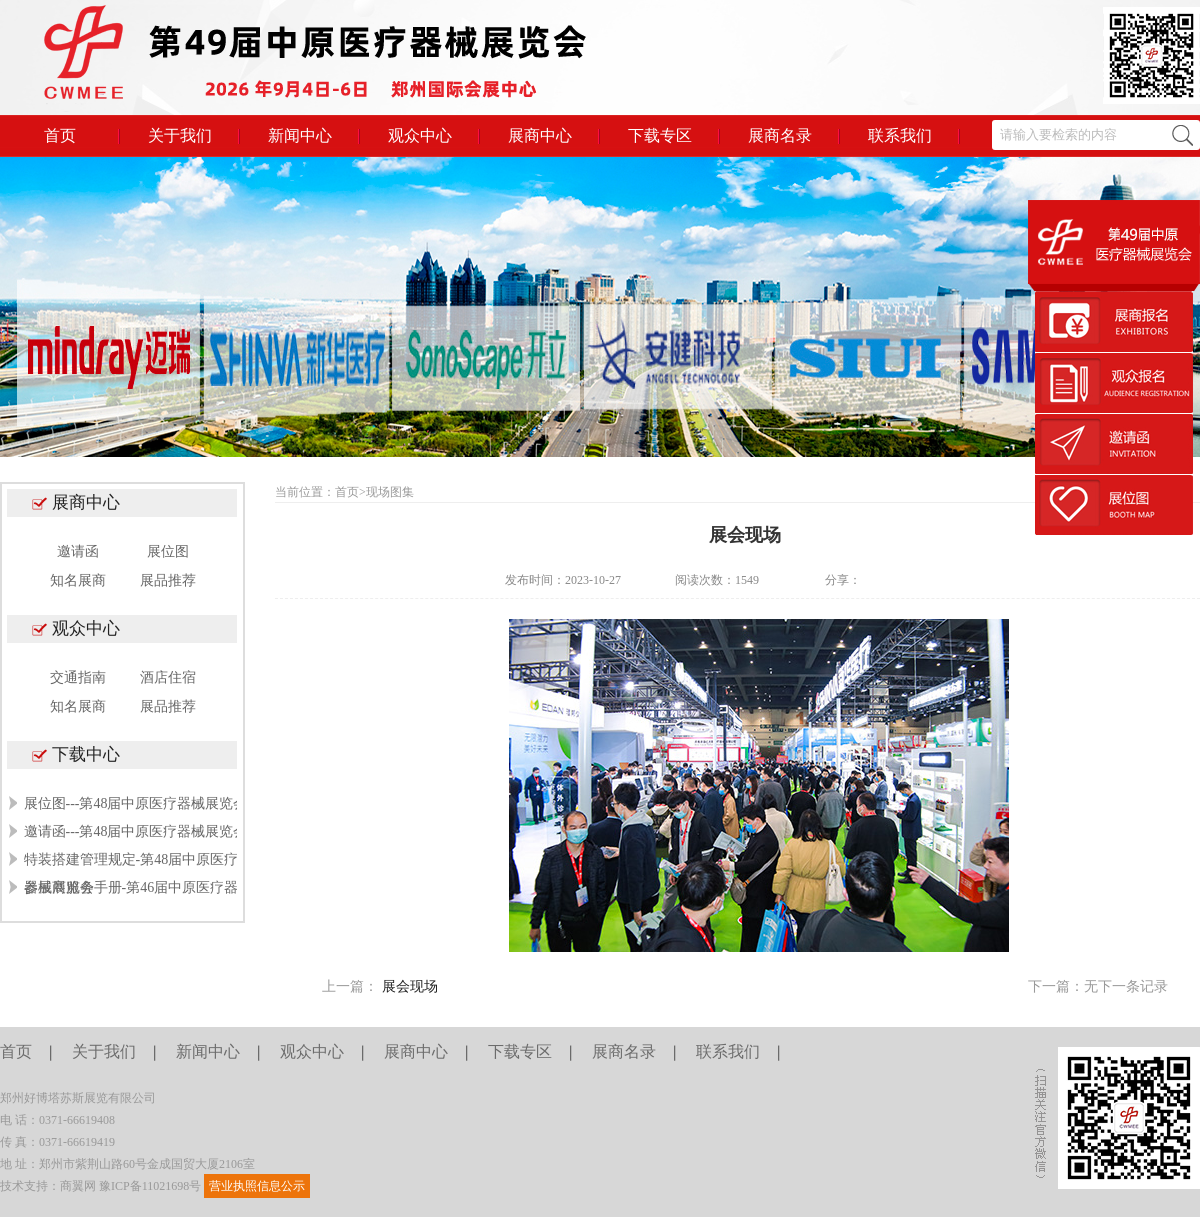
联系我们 (900, 135)
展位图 (168, 551)
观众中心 (420, 135)
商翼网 (78, 1186)
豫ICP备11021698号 (150, 1186)
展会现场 (410, 986)
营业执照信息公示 (257, 1186)
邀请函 (78, 551)
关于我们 (180, 135)
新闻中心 (300, 135)
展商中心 (540, 135)
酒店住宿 (168, 677)
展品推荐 (168, 580)
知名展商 (78, 580)
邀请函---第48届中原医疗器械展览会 (136, 831)
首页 (60, 135)
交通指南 (78, 677)
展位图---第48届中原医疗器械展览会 (136, 803)
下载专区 (660, 135)
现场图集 (390, 492)
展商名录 (780, 135)
